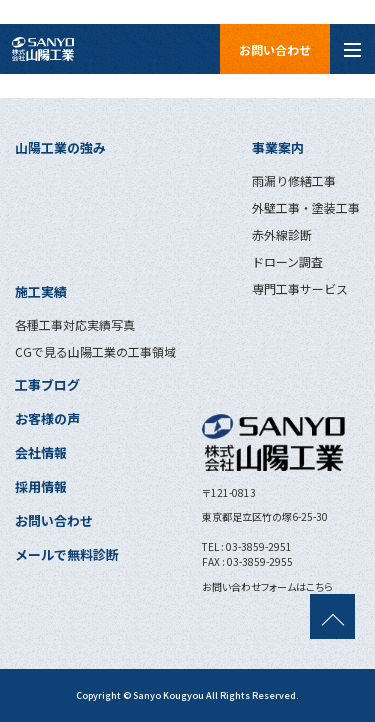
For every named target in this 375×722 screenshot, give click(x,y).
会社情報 (41, 452)
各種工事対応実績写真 (75, 324)
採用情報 (41, 486)
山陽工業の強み (60, 147)
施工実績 (41, 291)
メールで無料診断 (67, 554)
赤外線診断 (282, 234)
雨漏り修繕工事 (294, 180)
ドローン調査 (287, 261)
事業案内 (278, 147)
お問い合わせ (275, 49)
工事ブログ (47, 384)
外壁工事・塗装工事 (306, 207)
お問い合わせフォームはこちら (267, 586)
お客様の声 (47, 418)
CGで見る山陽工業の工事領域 (95, 351)
